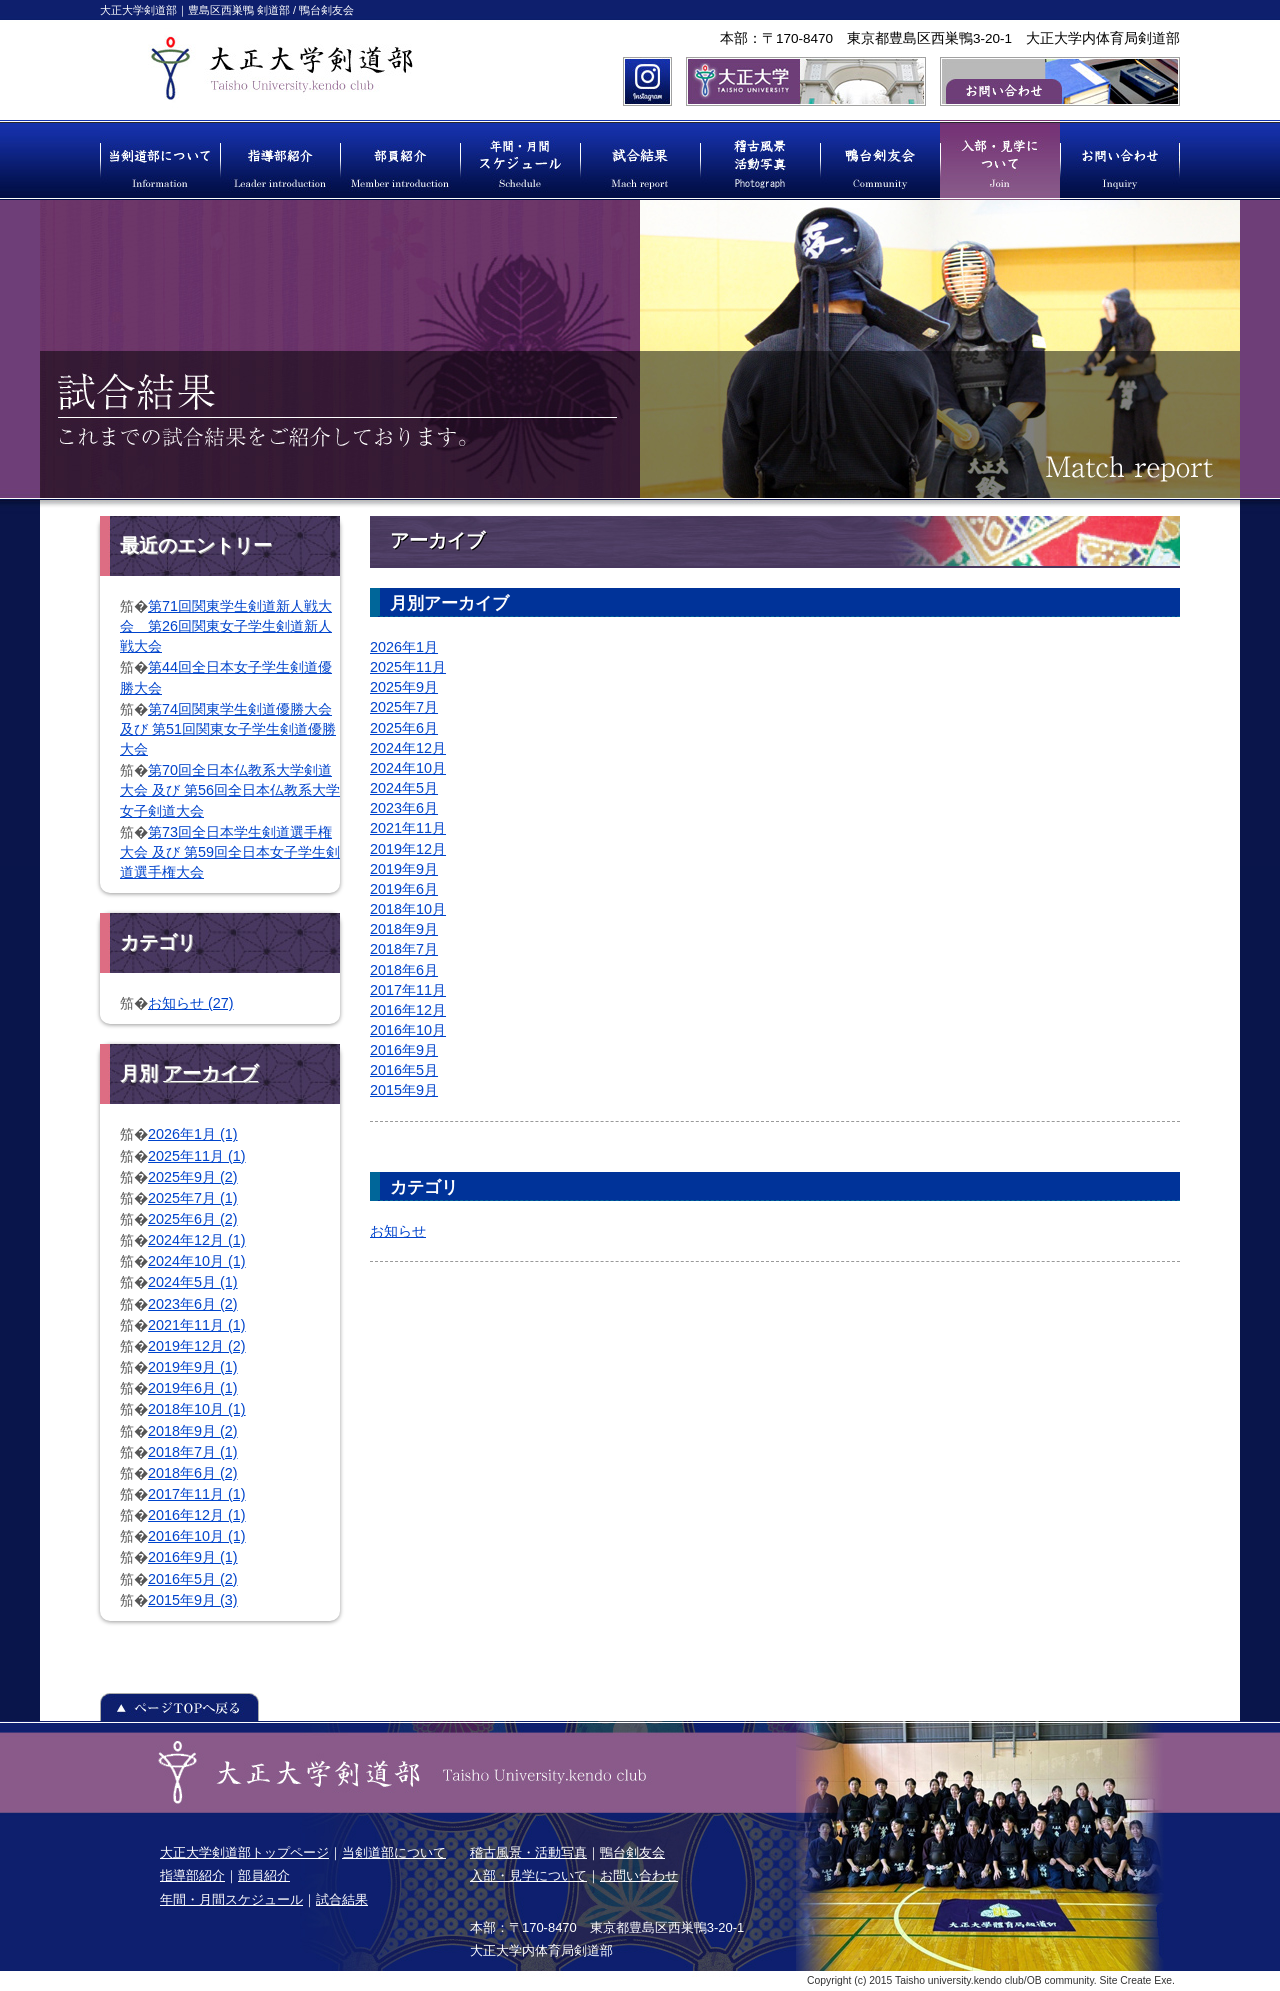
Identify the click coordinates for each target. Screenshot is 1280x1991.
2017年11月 (408, 990)
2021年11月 (408, 828)
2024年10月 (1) (197, 1261)
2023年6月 (404, 808)
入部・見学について (1000, 160)
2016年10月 (408, 1030)
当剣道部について (160, 160)
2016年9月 (404, 1050)
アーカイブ (210, 1073)
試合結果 (640, 160)
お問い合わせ (1120, 160)
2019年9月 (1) (193, 1367)
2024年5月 (404, 788)
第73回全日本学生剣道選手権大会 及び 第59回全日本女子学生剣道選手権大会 (230, 852)
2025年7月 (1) (193, 1198)
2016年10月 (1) (197, 1536)
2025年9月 (404, 687)
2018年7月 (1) (193, 1452)
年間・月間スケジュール (520, 160)
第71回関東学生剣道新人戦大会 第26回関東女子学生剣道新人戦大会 (226, 626)
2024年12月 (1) (197, 1240)
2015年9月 (404, 1090)
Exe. (1164, 1980)
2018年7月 (404, 949)
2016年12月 (408, 1010)
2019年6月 (404, 889)
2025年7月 (404, 707)
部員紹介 (400, 160)
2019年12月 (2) (197, 1346)
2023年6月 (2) (193, 1304)
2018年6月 (404, 970)
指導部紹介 (280, 160)
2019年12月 (408, 849)
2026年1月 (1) (193, 1134)
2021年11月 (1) (197, 1325)
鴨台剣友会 (880, 160)
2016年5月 (404, 1070)
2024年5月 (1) (193, 1282)
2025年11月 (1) (197, 1156)
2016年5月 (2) (193, 1579)
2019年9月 (404, 869)
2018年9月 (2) (193, 1431)
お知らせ (398, 1231)
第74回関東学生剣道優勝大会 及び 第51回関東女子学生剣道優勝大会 (228, 729)
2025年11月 (408, 667)
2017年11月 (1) (197, 1494)
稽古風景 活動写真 (760, 160)
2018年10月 (408, 909)
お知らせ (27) (191, 1003)
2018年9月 (404, 929)
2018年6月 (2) (193, 1473)
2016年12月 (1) (197, 1515)
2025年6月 (404, 728)
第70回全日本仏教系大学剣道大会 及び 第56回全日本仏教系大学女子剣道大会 (230, 790)
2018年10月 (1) (197, 1409)
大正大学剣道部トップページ (244, 1852)
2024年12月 (408, 748)
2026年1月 (404, 647)
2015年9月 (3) (193, 1600)
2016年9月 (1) (193, 1557)
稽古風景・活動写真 (528, 1852)
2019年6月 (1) (193, 1388)
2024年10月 (408, 768)
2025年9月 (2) (193, 1177)
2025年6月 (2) (193, 1219)
